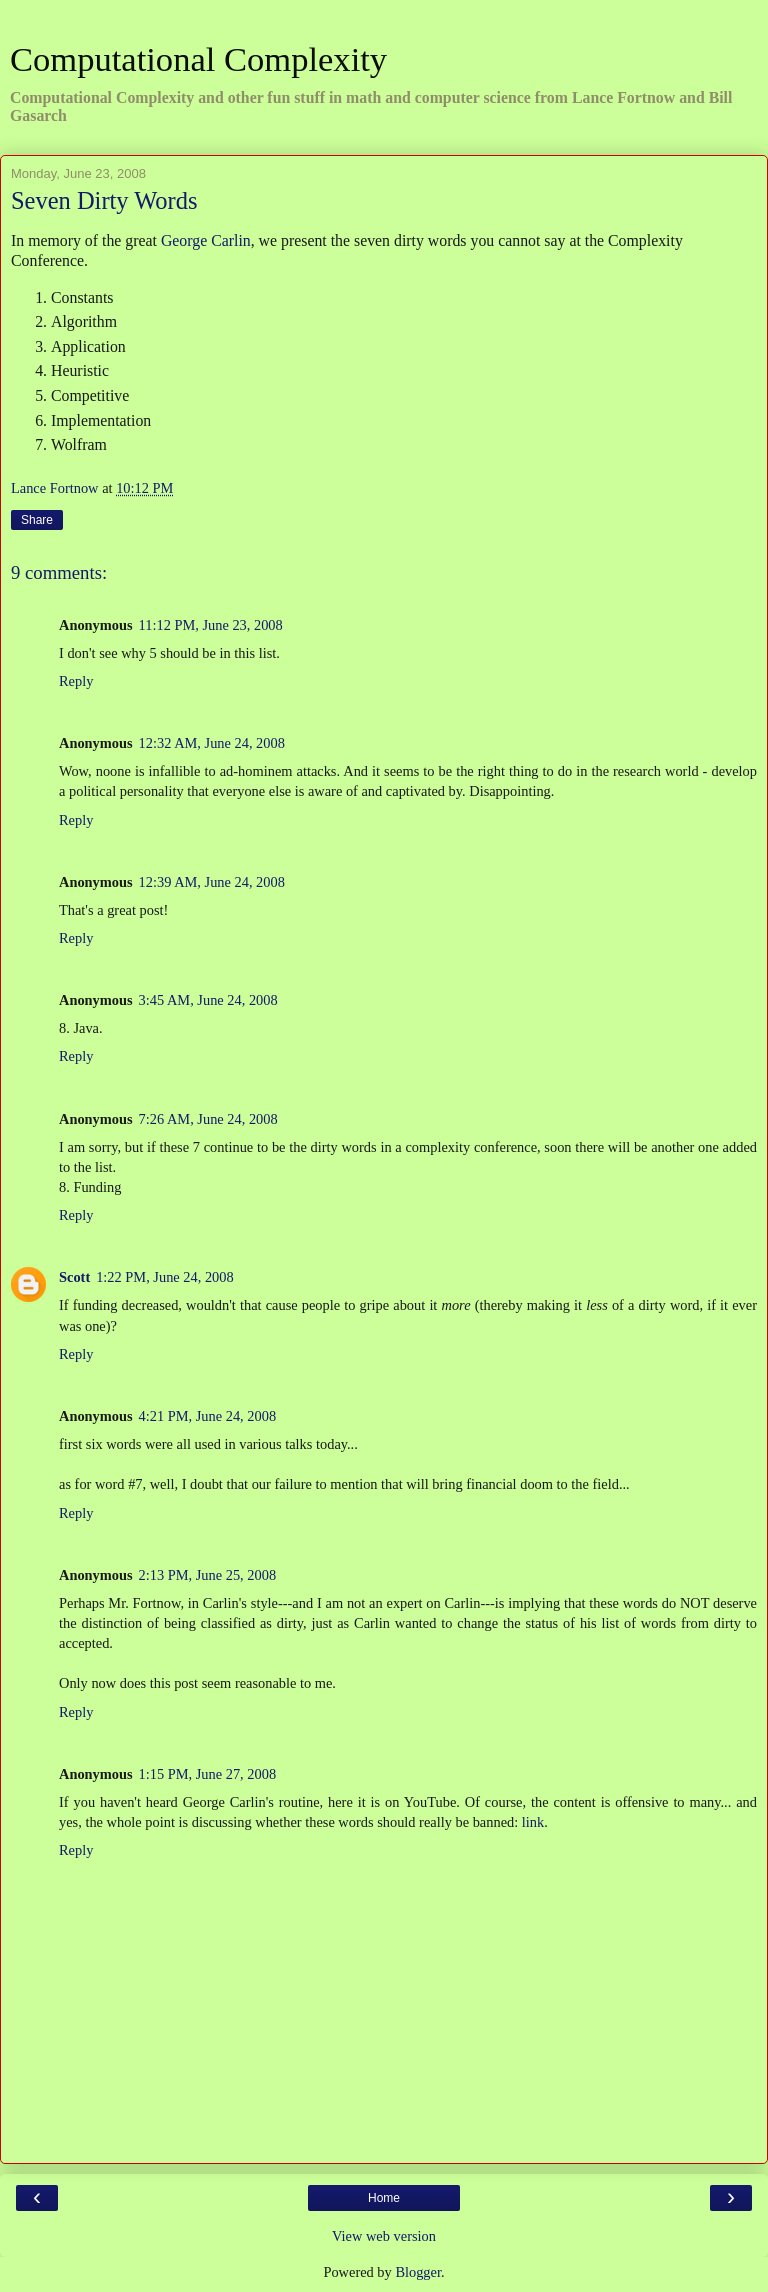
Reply (76, 681)
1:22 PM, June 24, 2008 (165, 1277)
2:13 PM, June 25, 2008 (208, 1575)
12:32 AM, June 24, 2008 (212, 743)
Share (37, 520)
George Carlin (206, 240)
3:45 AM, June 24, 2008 (208, 1000)
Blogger (418, 2272)
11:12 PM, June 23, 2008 (211, 625)
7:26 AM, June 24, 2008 (208, 1119)
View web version (384, 2236)
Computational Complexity (198, 59)
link (533, 1822)
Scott (74, 1277)
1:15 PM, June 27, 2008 (208, 1774)
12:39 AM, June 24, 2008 (212, 882)
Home (384, 2198)
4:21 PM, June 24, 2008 (208, 1416)
